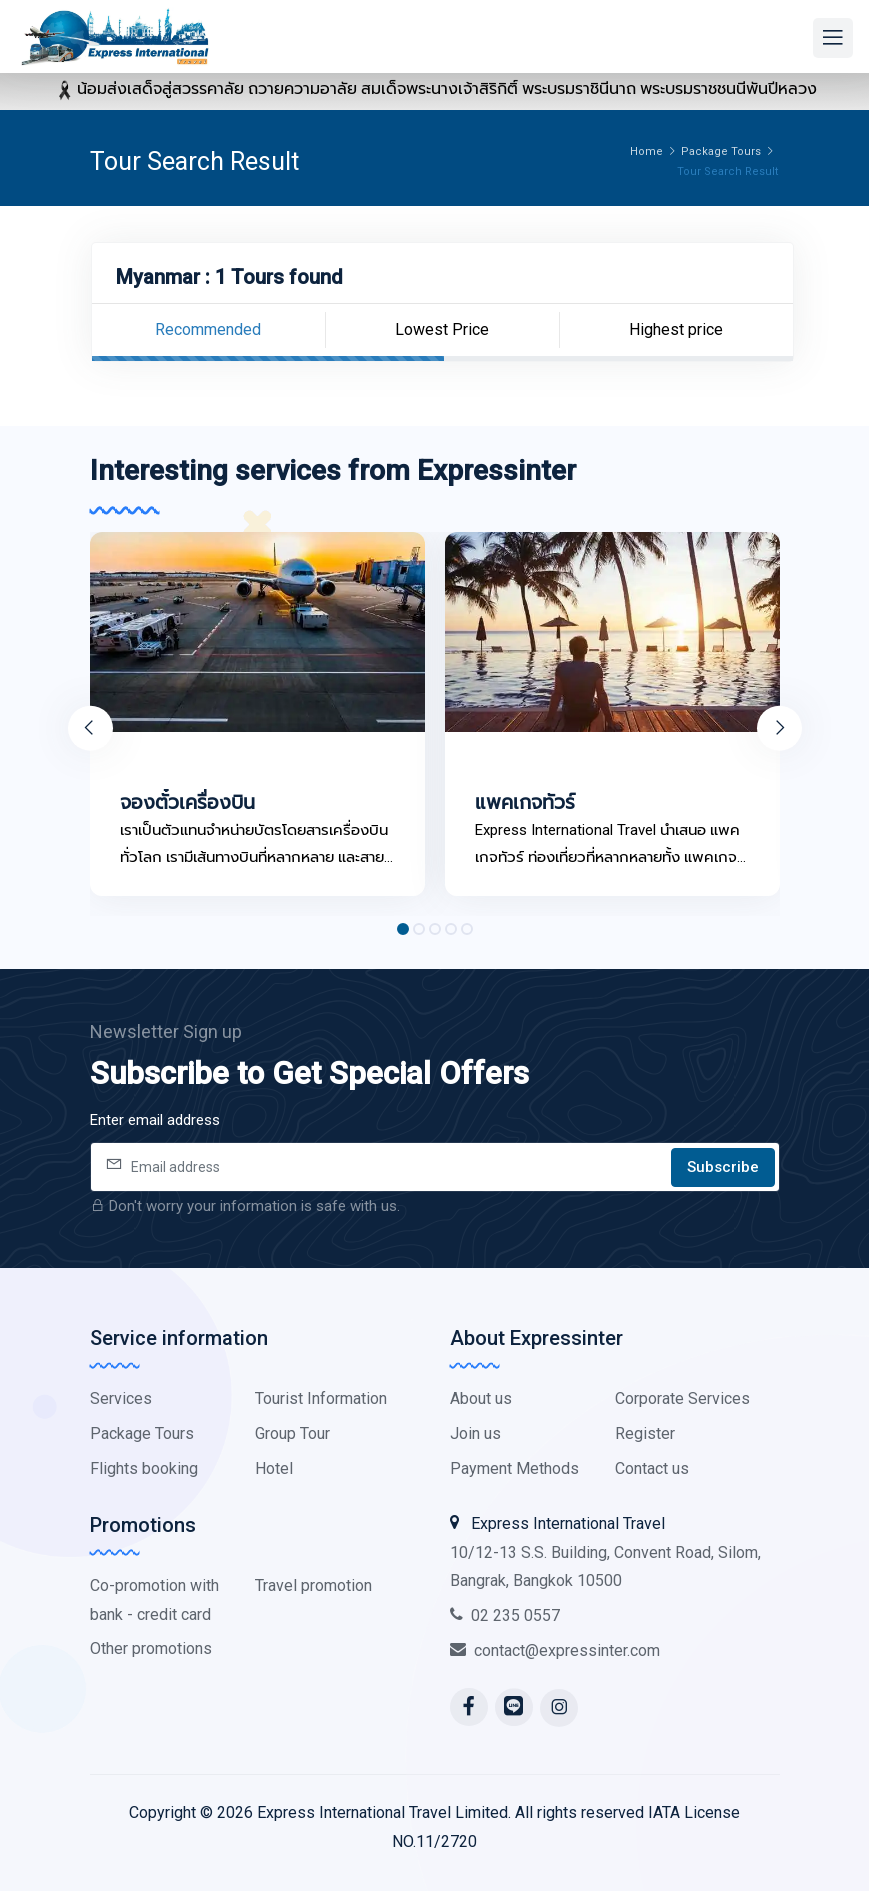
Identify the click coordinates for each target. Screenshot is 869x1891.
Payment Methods (514, 1468)
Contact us (652, 1468)
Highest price (676, 329)
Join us (475, 1433)
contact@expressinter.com (555, 1650)
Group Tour (292, 1433)
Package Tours (721, 151)
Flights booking (144, 1468)
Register (645, 1433)
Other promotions (151, 1648)
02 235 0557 (505, 1615)
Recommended (208, 329)
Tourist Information (321, 1398)
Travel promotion (313, 1585)
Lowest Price (442, 329)
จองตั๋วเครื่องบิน (187, 802)
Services (121, 1398)
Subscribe (723, 1167)
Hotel (274, 1468)
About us (481, 1398)
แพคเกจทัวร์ (525, 802)
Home (646, 151)
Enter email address (155, 1120)
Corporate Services (682, 1398)
